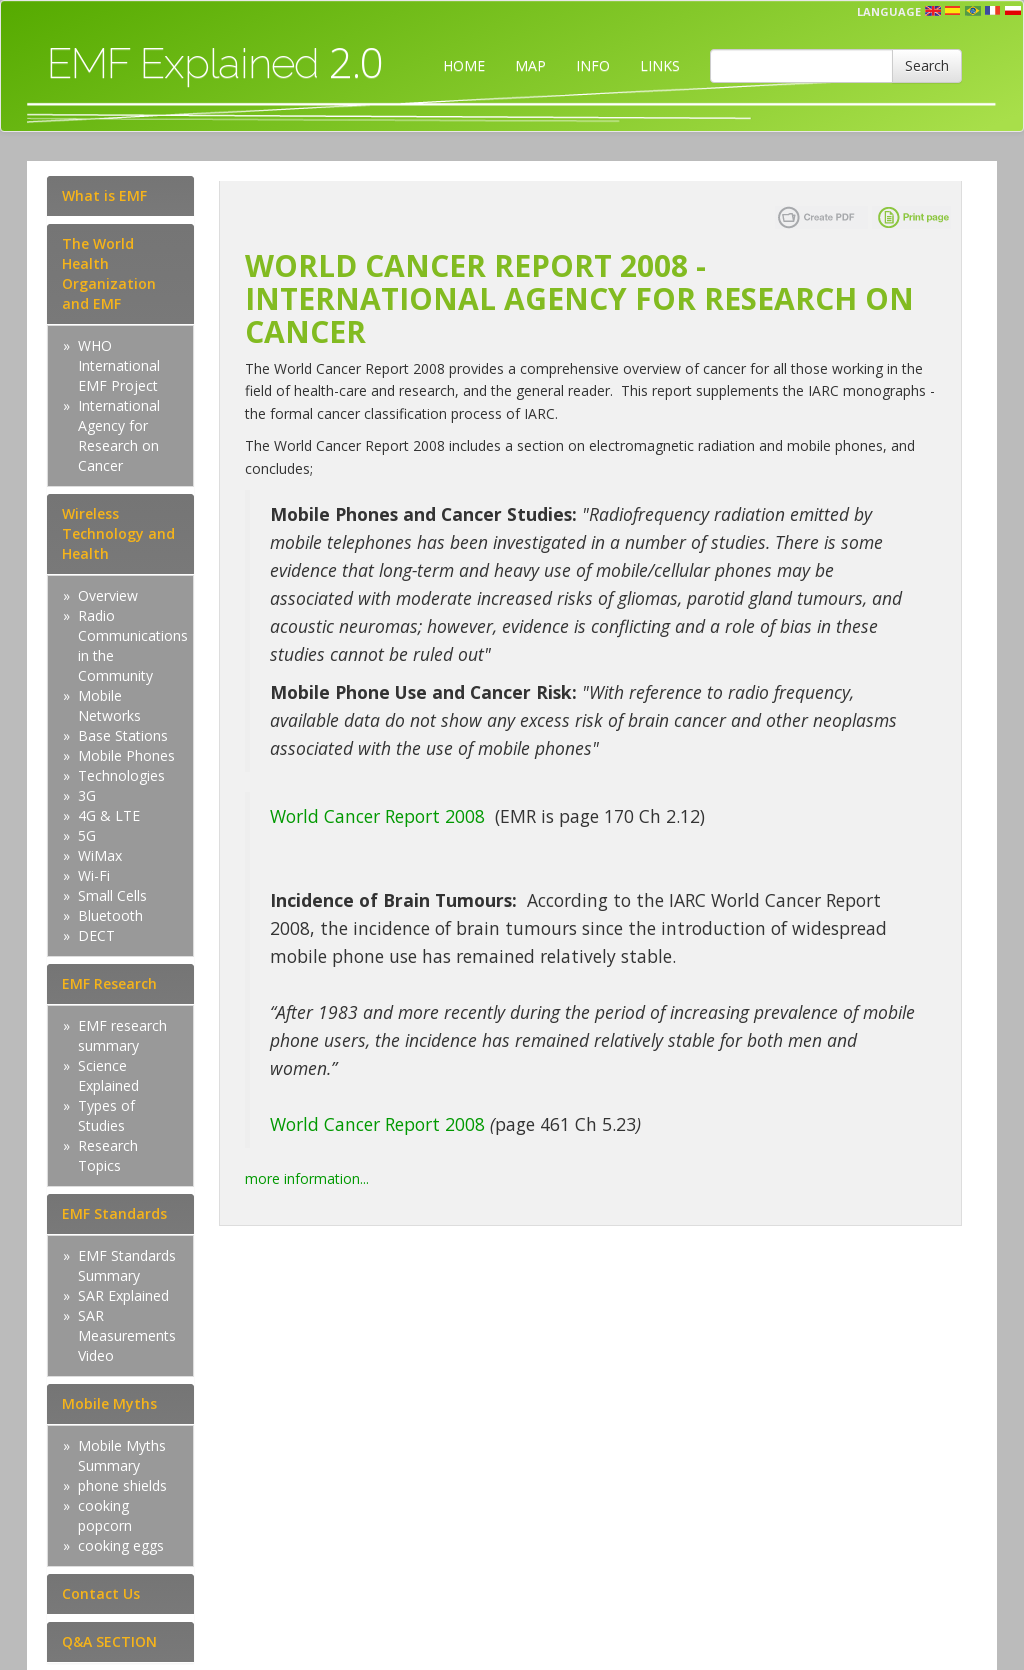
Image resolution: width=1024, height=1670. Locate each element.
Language (889, 11)
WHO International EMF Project (119, 365)
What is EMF (104, 195)
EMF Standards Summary (127, 1265)
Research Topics (108, 1155)
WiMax (100, 855)
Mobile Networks (109, 705)
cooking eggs (121, 1545)
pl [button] (1013, 11)
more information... (307, 1178)
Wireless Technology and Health (118, 533)
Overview (108, 595)
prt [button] (973, 11)
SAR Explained (123, 1295)
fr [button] (993, 11)
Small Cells (112, 895)
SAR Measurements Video (127, 1335)
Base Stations (123, 735)
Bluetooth (110, 915)
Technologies (121, 775)
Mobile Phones (126, 755)
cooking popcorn (105, 1515)
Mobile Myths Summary (122, 1455)
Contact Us (101, 1593)
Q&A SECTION (109, 1641)
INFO (593, 65)
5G (87, 835)
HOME (464, 65)
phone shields (122, 1485)
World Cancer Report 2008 (377, 816)
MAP (530, 65)
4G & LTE (109, 815)
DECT (96, 935)
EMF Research (109, 983)
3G (87, 795)
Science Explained (108, 1075)
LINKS (660, 65)
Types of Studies (106, 1115)
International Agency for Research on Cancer (119, 435)
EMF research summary (122, 1035)
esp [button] (953, 11)
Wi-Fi (94, 875)
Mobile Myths (109, 1403)
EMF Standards (114, 1213)
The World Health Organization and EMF (109, 273)
